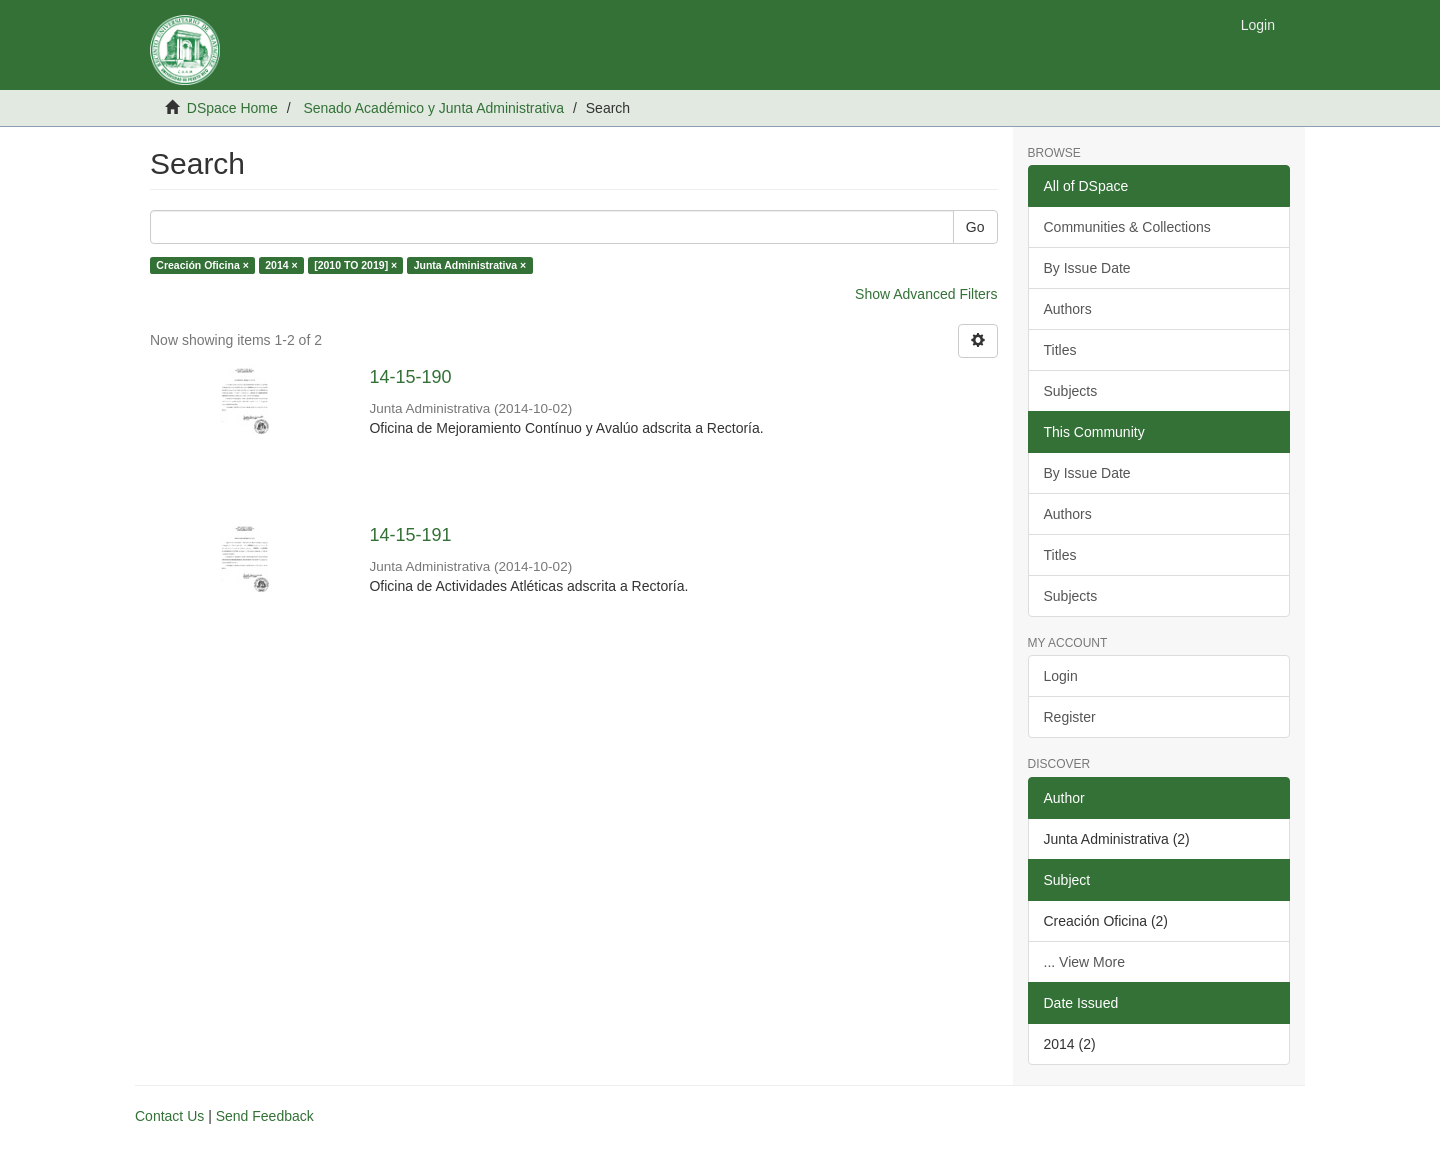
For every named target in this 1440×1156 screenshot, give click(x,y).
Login (1061, 676)
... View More (1084, 962)
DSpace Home (232, 108)
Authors (1068, 309)
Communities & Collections (1127, 227)
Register (1070, 717)
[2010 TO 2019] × (355, 265)
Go (975, 227)
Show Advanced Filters (926, 294)
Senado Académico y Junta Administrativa (433, 108)
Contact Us (169, 1116)
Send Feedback (265, 1116)
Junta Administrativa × (470, 265)
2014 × (281, 265)
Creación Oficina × (202, 265)
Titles (1060, 350)
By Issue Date (1087, 268)
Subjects (1071, 391)
